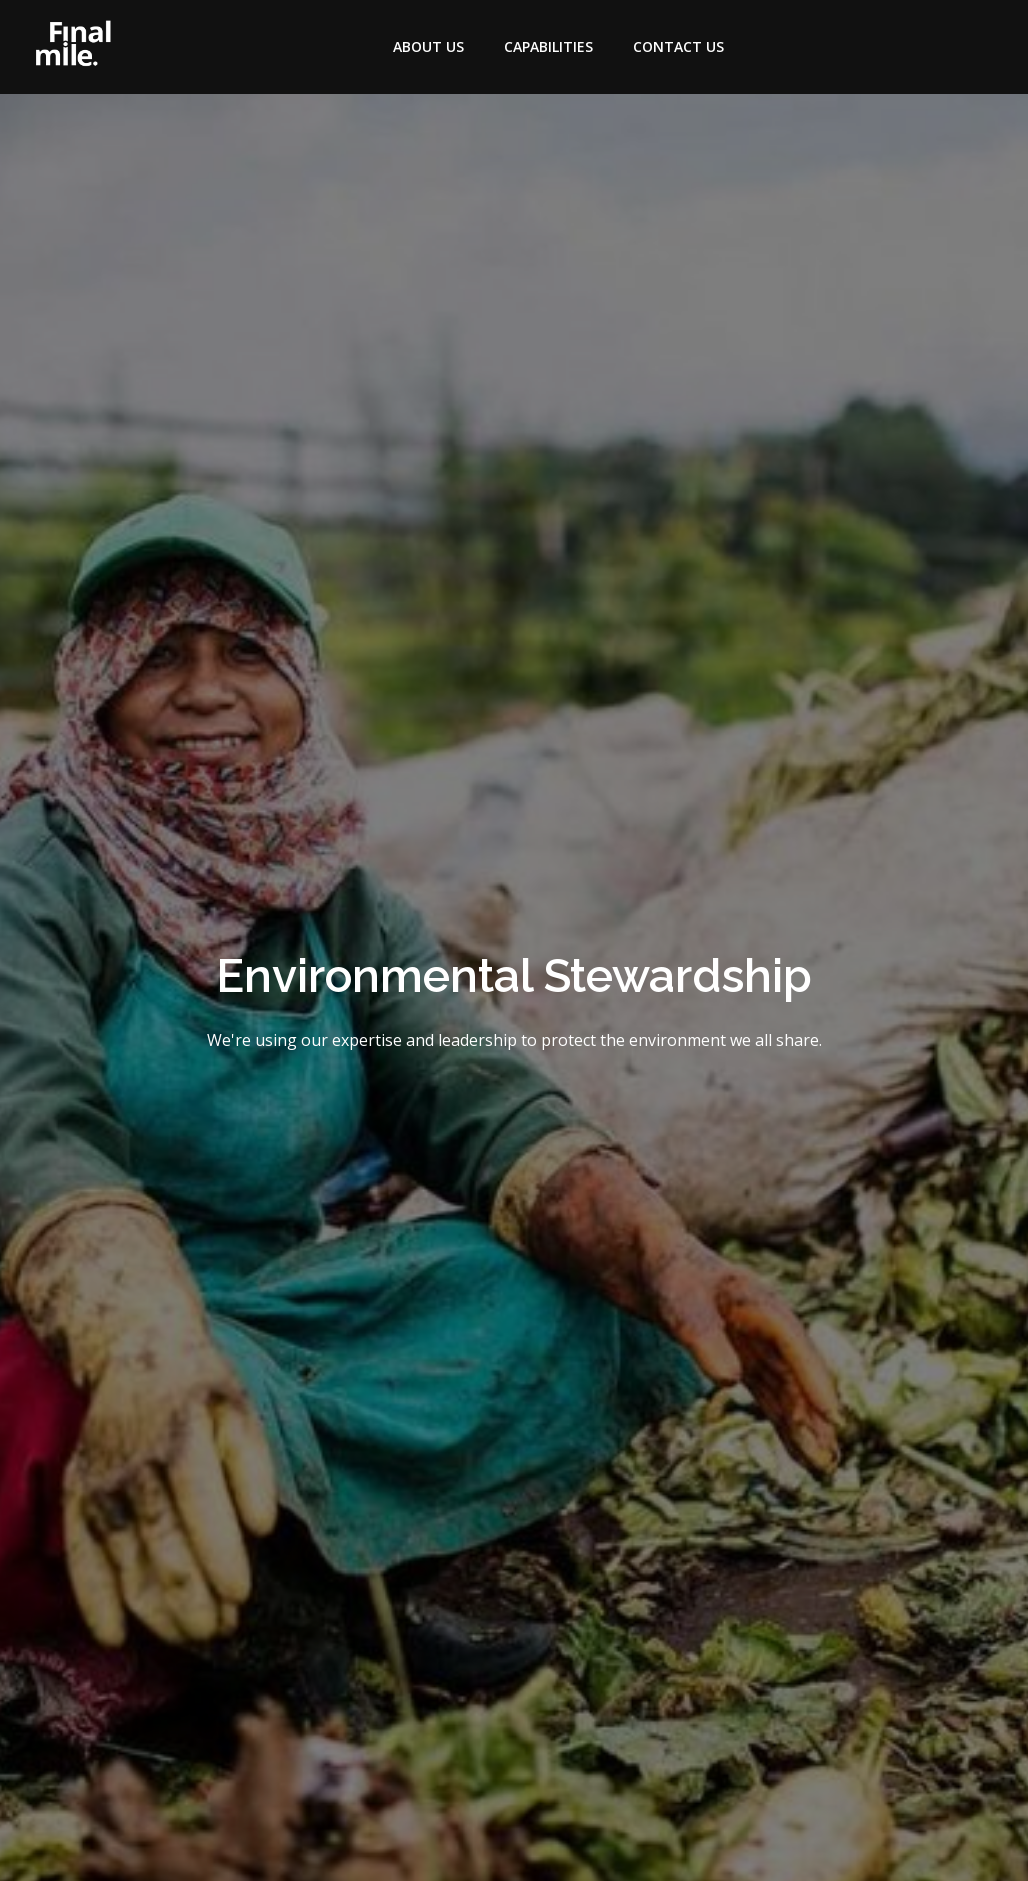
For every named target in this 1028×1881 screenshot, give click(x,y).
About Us (428, 46)
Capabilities (548, 46)
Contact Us (678, 46)
